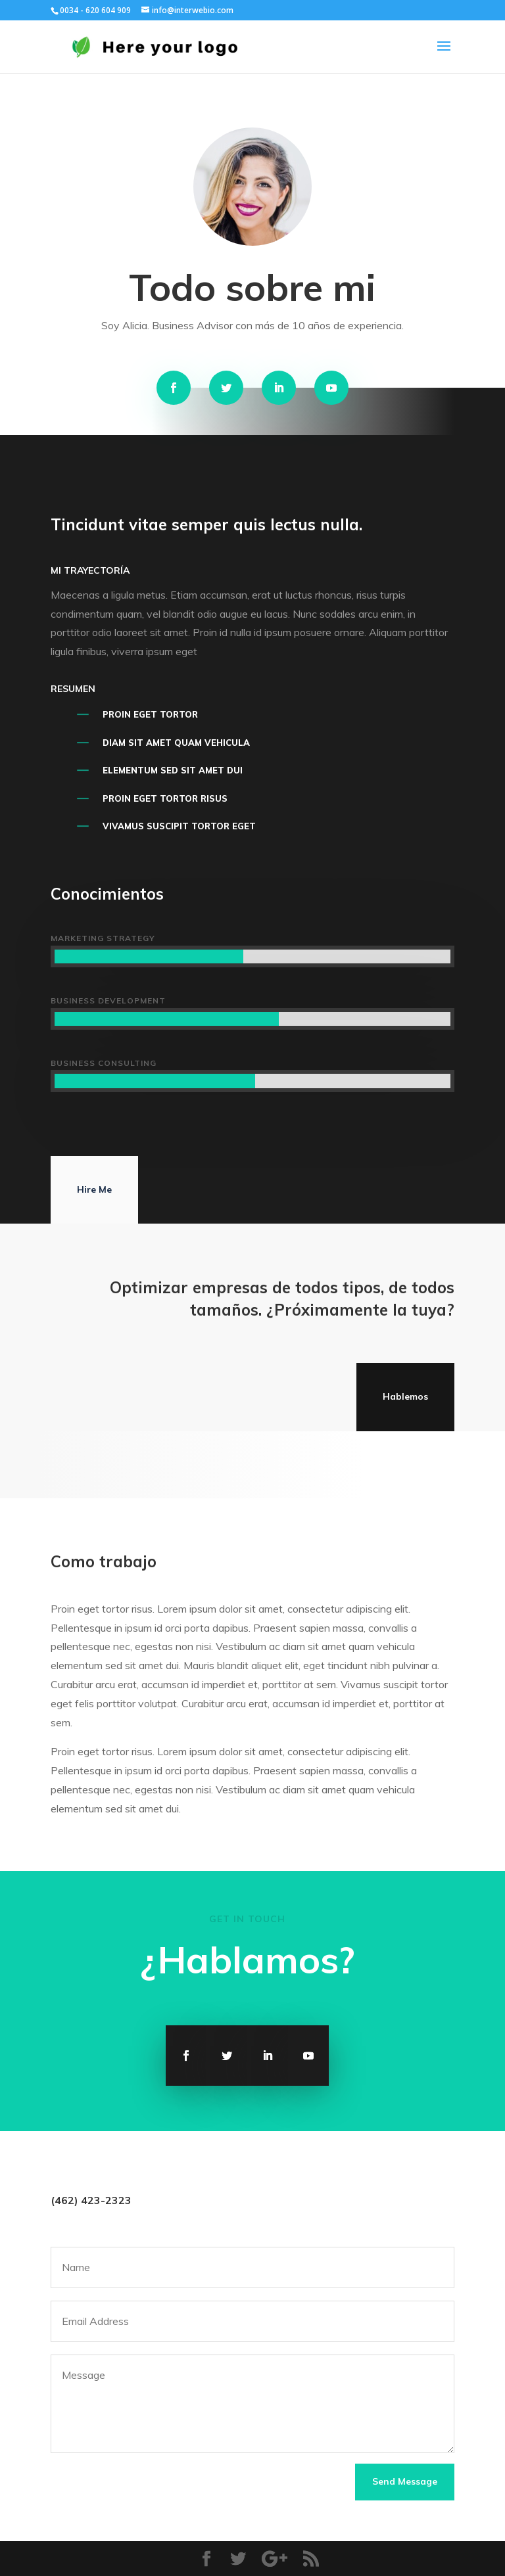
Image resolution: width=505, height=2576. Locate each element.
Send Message (404, 2481)
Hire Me (94, 1189)
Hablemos (405, 1396)
